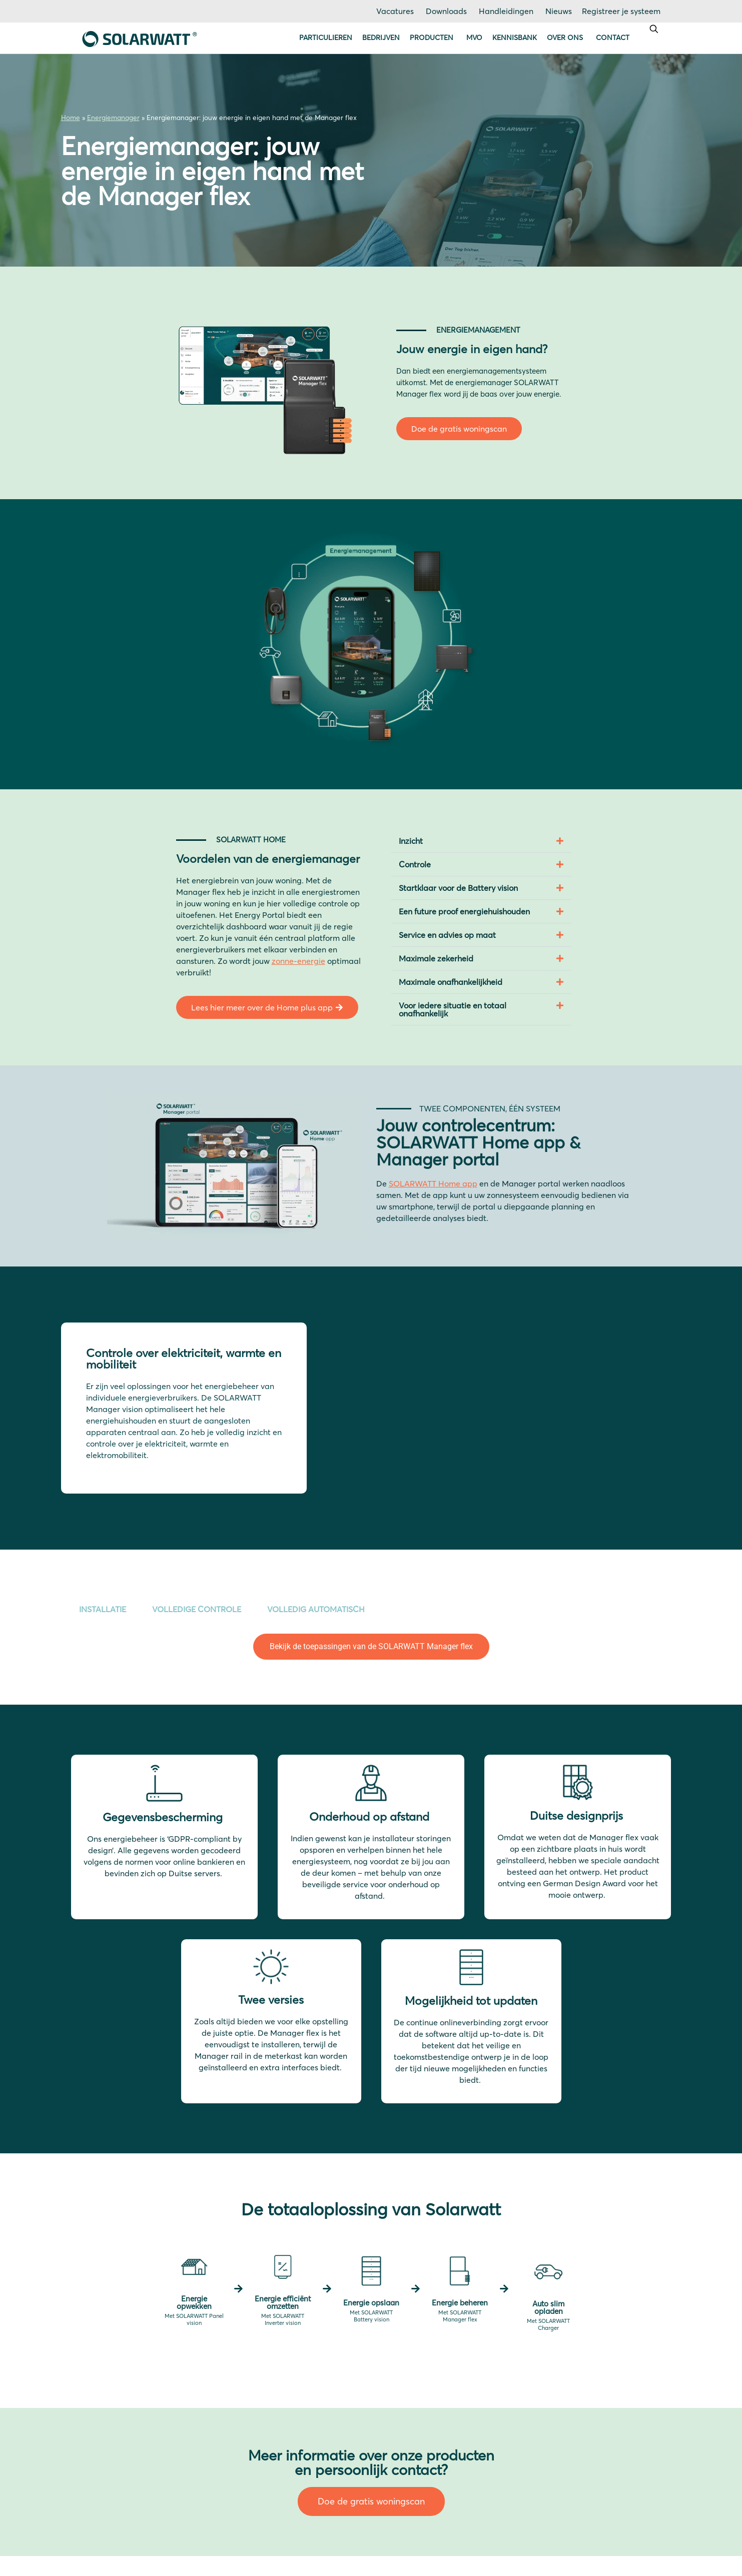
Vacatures (395, 11)
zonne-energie (298, 961)
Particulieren (325, 37)
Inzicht (411, 841)
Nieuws (558, 11)
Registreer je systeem (621, 11)
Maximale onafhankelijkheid (450, 982)
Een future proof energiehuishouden (464, 911)
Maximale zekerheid (436, 958)
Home (70, 118)
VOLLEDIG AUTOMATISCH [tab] (316, 1609)
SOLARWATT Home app (433, 1183)
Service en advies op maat (447, 935)
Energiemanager (113, 118)
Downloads (446, 11)
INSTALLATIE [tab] (102, 1609)
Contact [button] (612, 37)
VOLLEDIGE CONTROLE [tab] (196, 1609)
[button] (481, 841)
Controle (415, 864)
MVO (474, 37)
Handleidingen (506, 11)
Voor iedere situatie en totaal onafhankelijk (452, 1009)
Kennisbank (514, 37)
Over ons (565, 37)
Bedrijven (381, 37)
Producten (431, 37)
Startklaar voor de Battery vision (458, 888)
